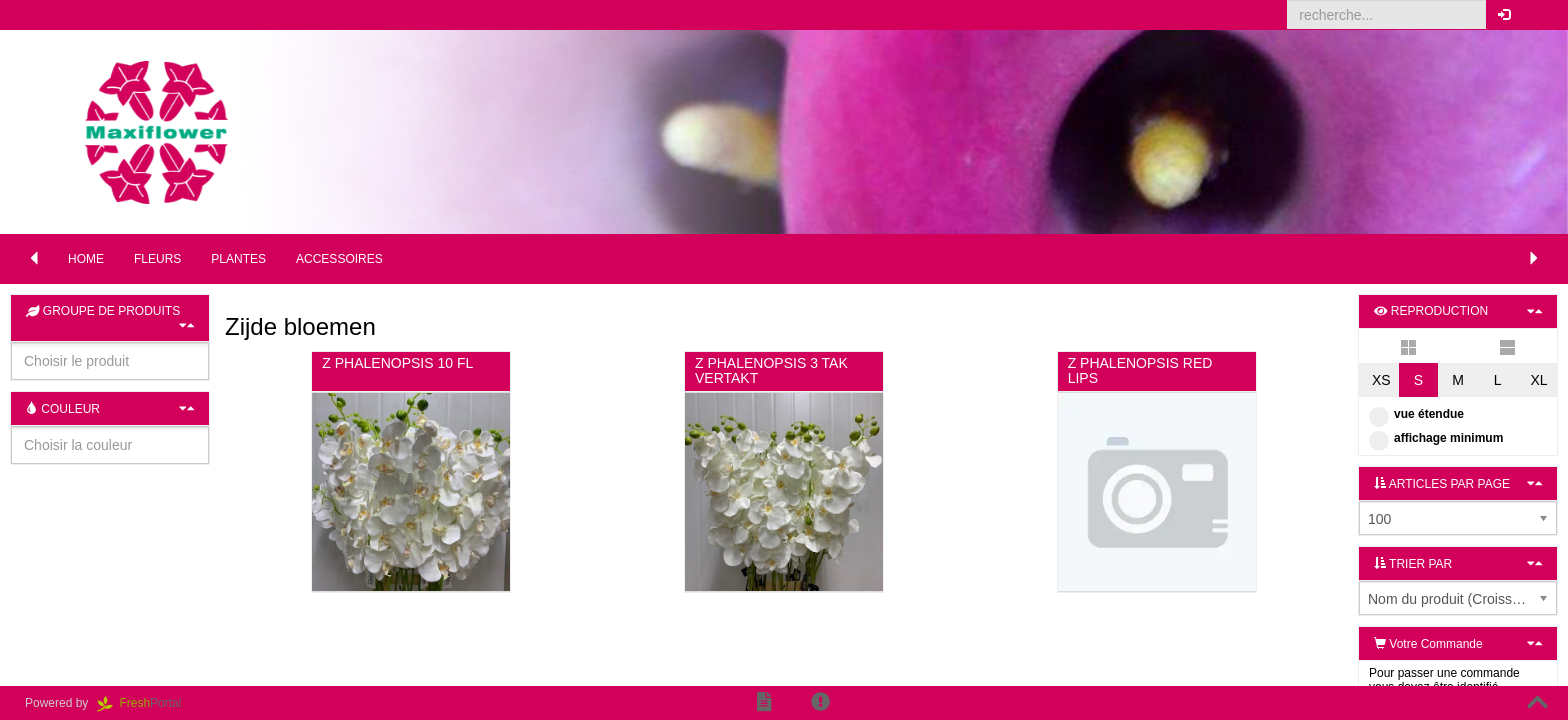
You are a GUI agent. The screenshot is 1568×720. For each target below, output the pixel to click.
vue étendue (1416, 414)
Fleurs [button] (157, 259)
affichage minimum (1436, 438)
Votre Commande (1428, 644)
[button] (1537, 15)
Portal (146, 703)
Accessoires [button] (339, 259)
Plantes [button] (238, 259)
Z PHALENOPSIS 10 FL (397, 363)
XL (1538, 380)
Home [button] (86, 259)
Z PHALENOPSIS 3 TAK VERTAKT (771, 370)
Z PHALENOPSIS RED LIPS (1140, 370)
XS (1381, 380)
